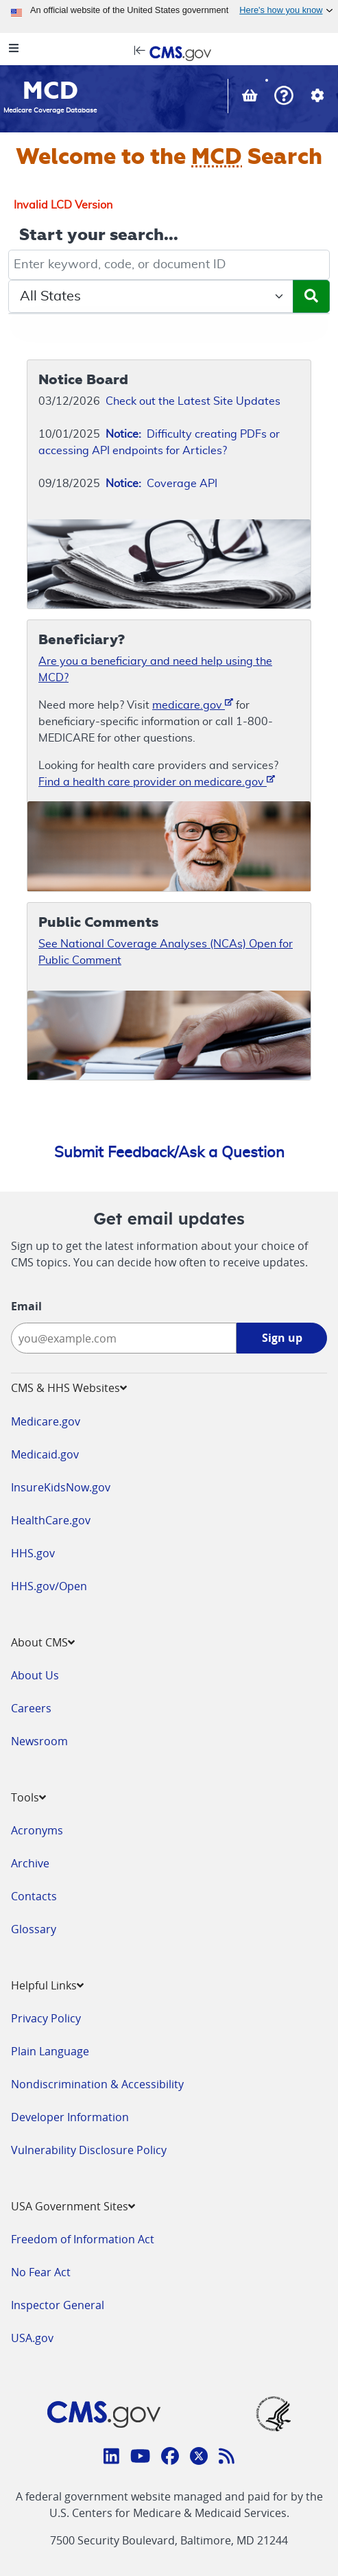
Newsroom (39, 1741)
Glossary (33, 1929)
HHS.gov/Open (49, 1586)
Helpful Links (47, 1985)
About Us (35, 1675)
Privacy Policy (46, 2018)
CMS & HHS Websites (69, 1387)
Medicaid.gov (45, 1454)
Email (26, 1306)
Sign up (282, 1337)
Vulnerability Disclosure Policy (89, 2150)
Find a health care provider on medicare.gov (156, 781)
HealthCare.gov (50, 1520)
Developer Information (70, 2117)
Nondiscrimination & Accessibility (97, 2084)
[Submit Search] (311, 296)
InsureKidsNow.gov (60, 1487)
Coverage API (161, 483)
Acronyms (37, 1830)
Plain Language (50, 2051)
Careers (31, 1708)
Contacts (34, 1896)
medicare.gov (192, 704)
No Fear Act (41, 2272)
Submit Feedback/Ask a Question (169, 1152)
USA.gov (32, 2337)
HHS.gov (33, 1553)
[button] (284, 97)
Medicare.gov (45, 1421)
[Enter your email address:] (124, 1338)
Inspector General (57, 2305)
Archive (30, 1863)
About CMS (43, 1642)
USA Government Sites (73, 2206)
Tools (28, 1797)
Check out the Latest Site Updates (193, 401)
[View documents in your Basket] (251, 96)
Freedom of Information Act (82, 2239)
